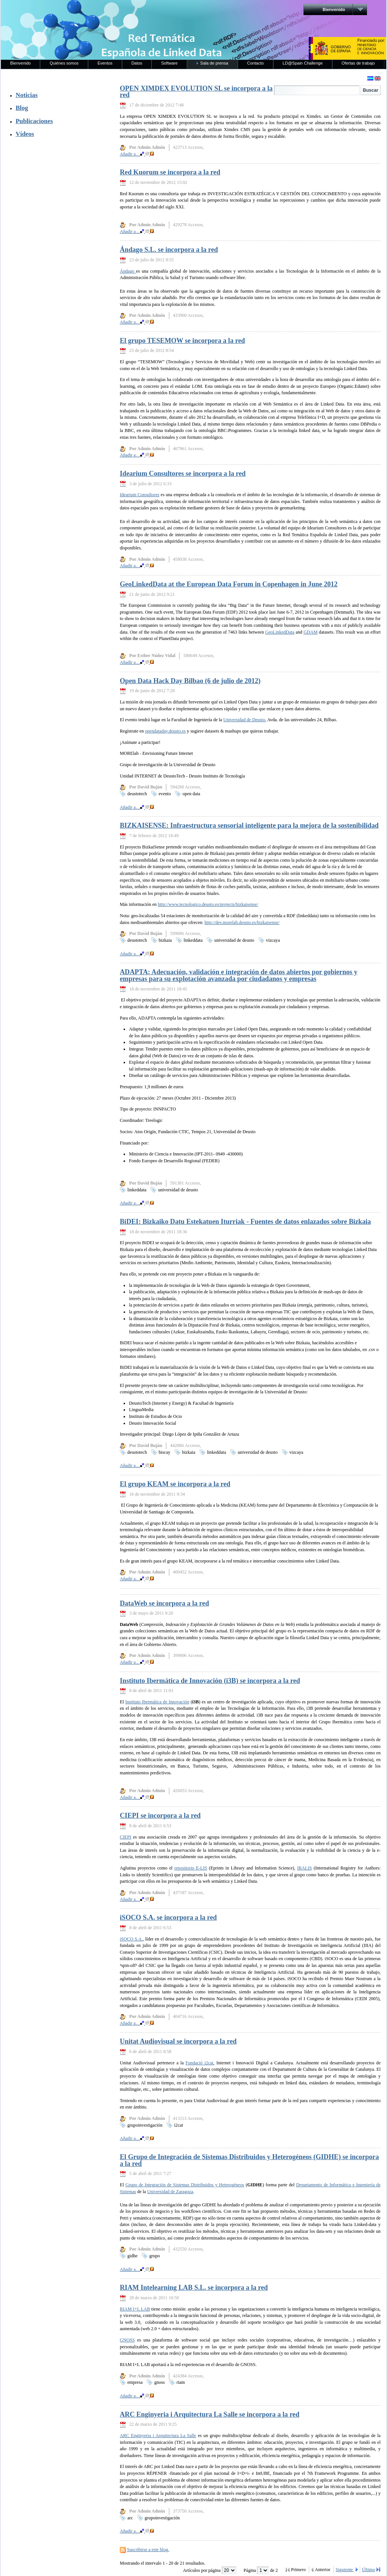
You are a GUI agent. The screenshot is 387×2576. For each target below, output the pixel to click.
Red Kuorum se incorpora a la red (170, 172)
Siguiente (345, 2569)
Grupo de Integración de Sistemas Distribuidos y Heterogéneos (184, 2184)
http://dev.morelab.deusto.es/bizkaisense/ (241, 922)
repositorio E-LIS (190, 1868)
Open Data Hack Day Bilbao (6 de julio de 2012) (190, 681)
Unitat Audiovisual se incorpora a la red (178, 2041)
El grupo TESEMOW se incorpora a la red (182, 340)
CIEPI (125, 1837)
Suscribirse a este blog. (148, 2549)
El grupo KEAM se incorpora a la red (175, 1484)
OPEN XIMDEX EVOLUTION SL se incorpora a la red (196, 92)
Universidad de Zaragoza (170, 2191)
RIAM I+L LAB (135, 2309)
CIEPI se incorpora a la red (160, 1815)
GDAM (310, 632)
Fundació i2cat (200, 2062)
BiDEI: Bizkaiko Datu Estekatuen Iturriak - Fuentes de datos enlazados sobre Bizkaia (245, 1221)
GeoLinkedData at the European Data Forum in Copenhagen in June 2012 (228, 584)
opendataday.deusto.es (165, 731)
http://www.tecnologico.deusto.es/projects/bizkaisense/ (208, 904)
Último (368, 2569)
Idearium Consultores (139, 494)
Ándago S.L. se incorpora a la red (169, 249)
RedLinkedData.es (80, 11)
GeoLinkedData (279, 632)
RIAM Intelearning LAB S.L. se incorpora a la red (194, 2287)
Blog (21, 107)
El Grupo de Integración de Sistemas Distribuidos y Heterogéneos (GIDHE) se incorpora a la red (249, 2160)
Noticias (26, 95)
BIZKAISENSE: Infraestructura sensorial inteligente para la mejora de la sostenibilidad (249, 825)
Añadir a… (137, 154)
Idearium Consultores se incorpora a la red (183, 473)
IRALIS (304, 1868)
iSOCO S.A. (131, 1939)
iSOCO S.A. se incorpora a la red (168, 1917)
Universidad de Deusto (244, 719)
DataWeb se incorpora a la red (164, 1603)
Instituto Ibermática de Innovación (157, 1701)
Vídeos (24, 133)
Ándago (128, 271)
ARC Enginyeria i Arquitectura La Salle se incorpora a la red (209, 2414)
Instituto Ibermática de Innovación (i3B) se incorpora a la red (210, 1680)
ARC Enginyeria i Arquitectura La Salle (158, 2435)
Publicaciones (34, 121)
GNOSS (127, 2340)
